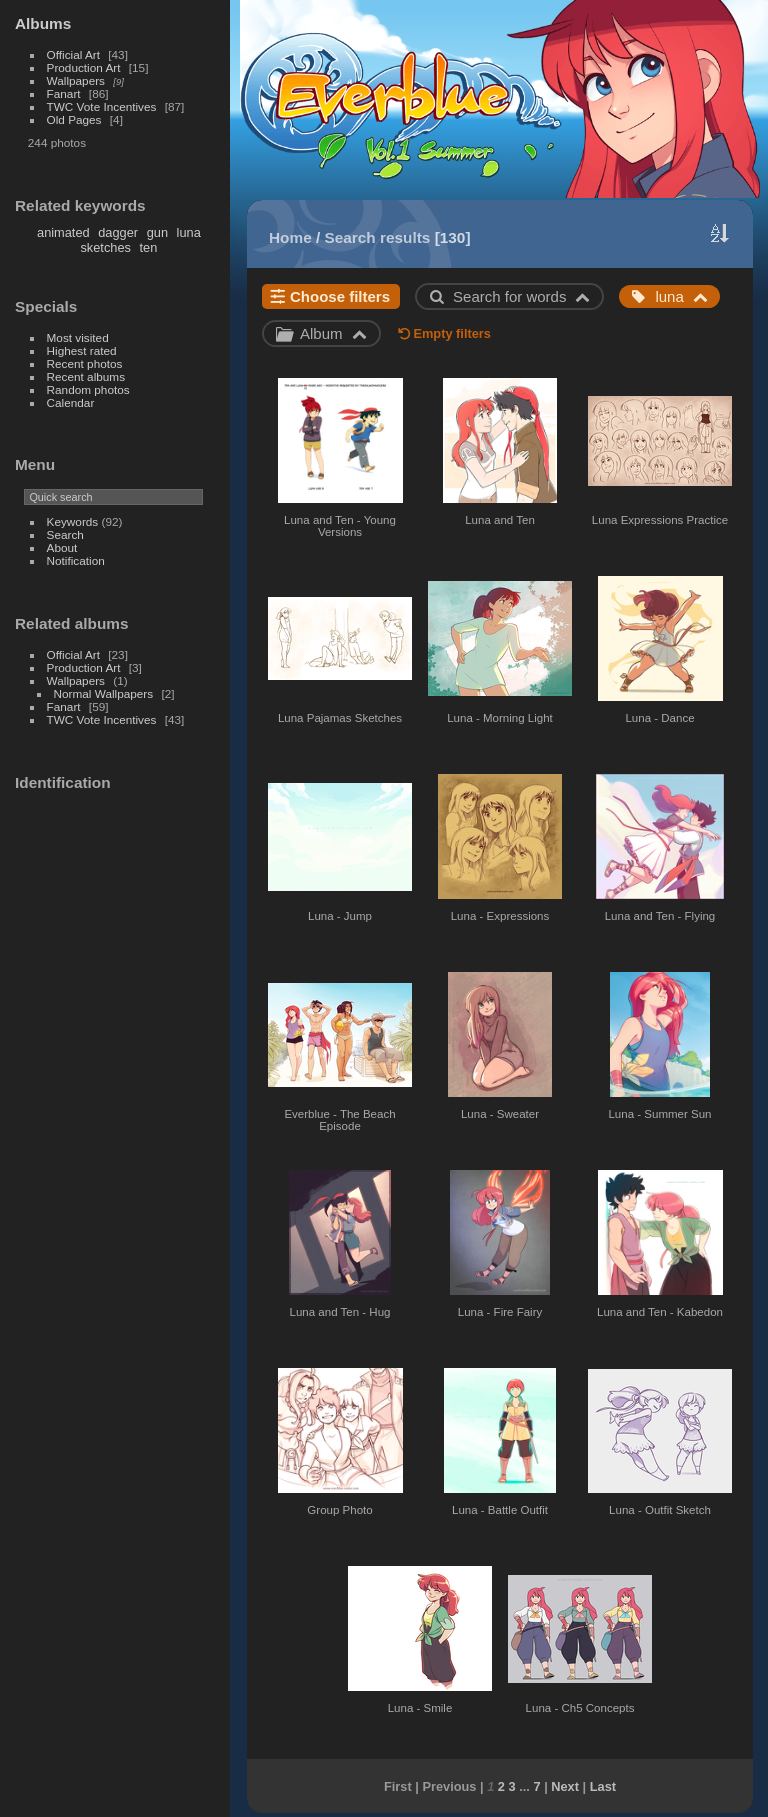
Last (603, 1786)
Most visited (78, 337)
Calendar (71, 402)
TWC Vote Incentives (102, 106)
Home (290, 237)
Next (565, 1786)
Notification (76, 560)
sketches (105, 247)
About (62, 547)
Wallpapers (76, 80)
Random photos (88, 389)
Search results (378, 237)
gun (157, 232)
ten (149, 247)
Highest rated (82, 350)
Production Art (84, 67)
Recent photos (85, 363)
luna (189, 232)
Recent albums (86, 376)
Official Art (73, 54)
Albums (43, 23)
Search (65, 534)
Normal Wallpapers (104, 693)
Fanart (64, 93)
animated (63, 232)
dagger (118, 232)
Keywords (73, 521)
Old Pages (74, 119)
